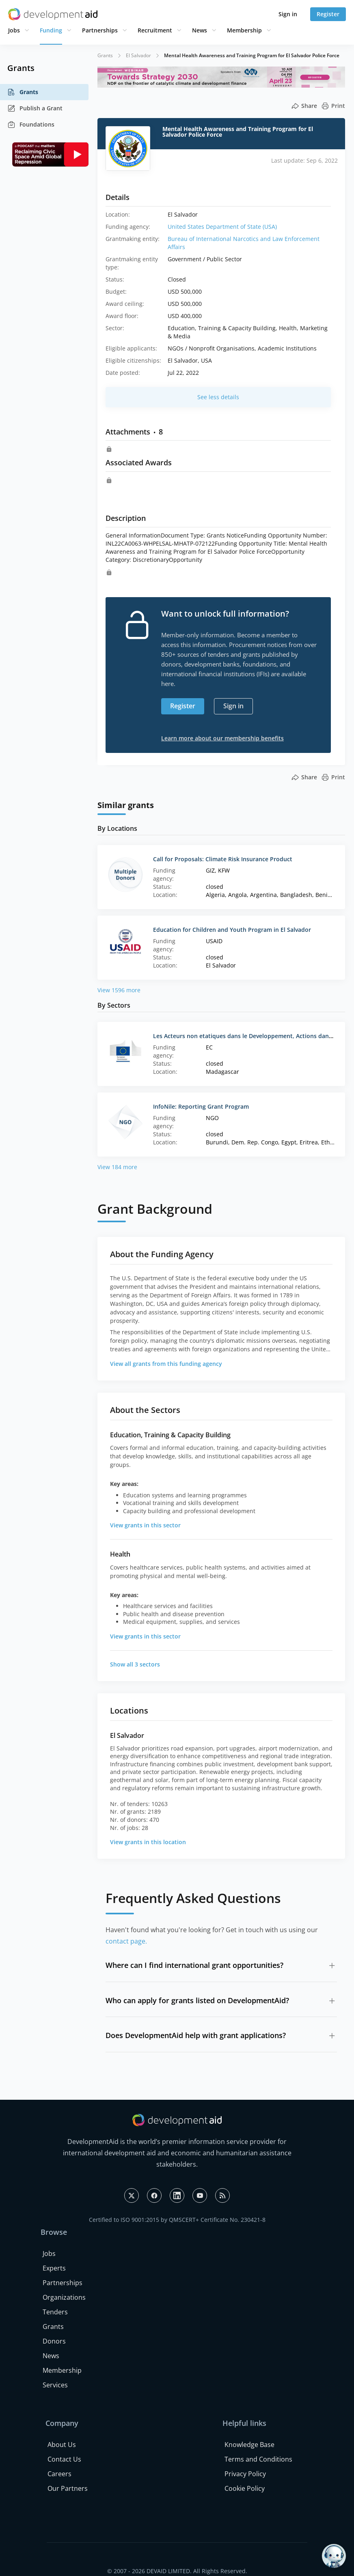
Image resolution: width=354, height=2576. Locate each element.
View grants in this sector (145, 1525)
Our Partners (67, 2488)
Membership (244, 30)
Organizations (64, 2297)
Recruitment (155, 30)
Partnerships (100, 30)
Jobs (14, 30)
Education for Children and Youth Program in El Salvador (232, 929)
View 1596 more (118, 990)
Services (55, 2384)
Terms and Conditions (258, 2459)
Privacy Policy (245, 2473)
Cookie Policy (244, 2488)
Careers (59, 2473)
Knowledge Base (249, 2444)
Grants (22, 92)
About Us (61, 2444)
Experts (54, 2268)
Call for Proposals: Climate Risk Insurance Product (222, 859)
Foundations (30, 124)
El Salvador (138, 55)
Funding (51, 30)
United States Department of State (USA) (222, 226)
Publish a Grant (35, 108)
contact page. (126, 1941)
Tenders (55, 2311)
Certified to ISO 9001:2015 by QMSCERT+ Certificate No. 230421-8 (177, 2219)
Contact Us (64, 2459)
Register (328, 14)
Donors (54, 2341)
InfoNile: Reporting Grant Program (201, 1106)
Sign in (287, 14)
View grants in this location (148, 1842)
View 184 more (117, 1167)
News (199, 30)
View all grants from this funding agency (166, 1364)
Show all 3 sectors (135, 1664)
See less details (218, 397)
